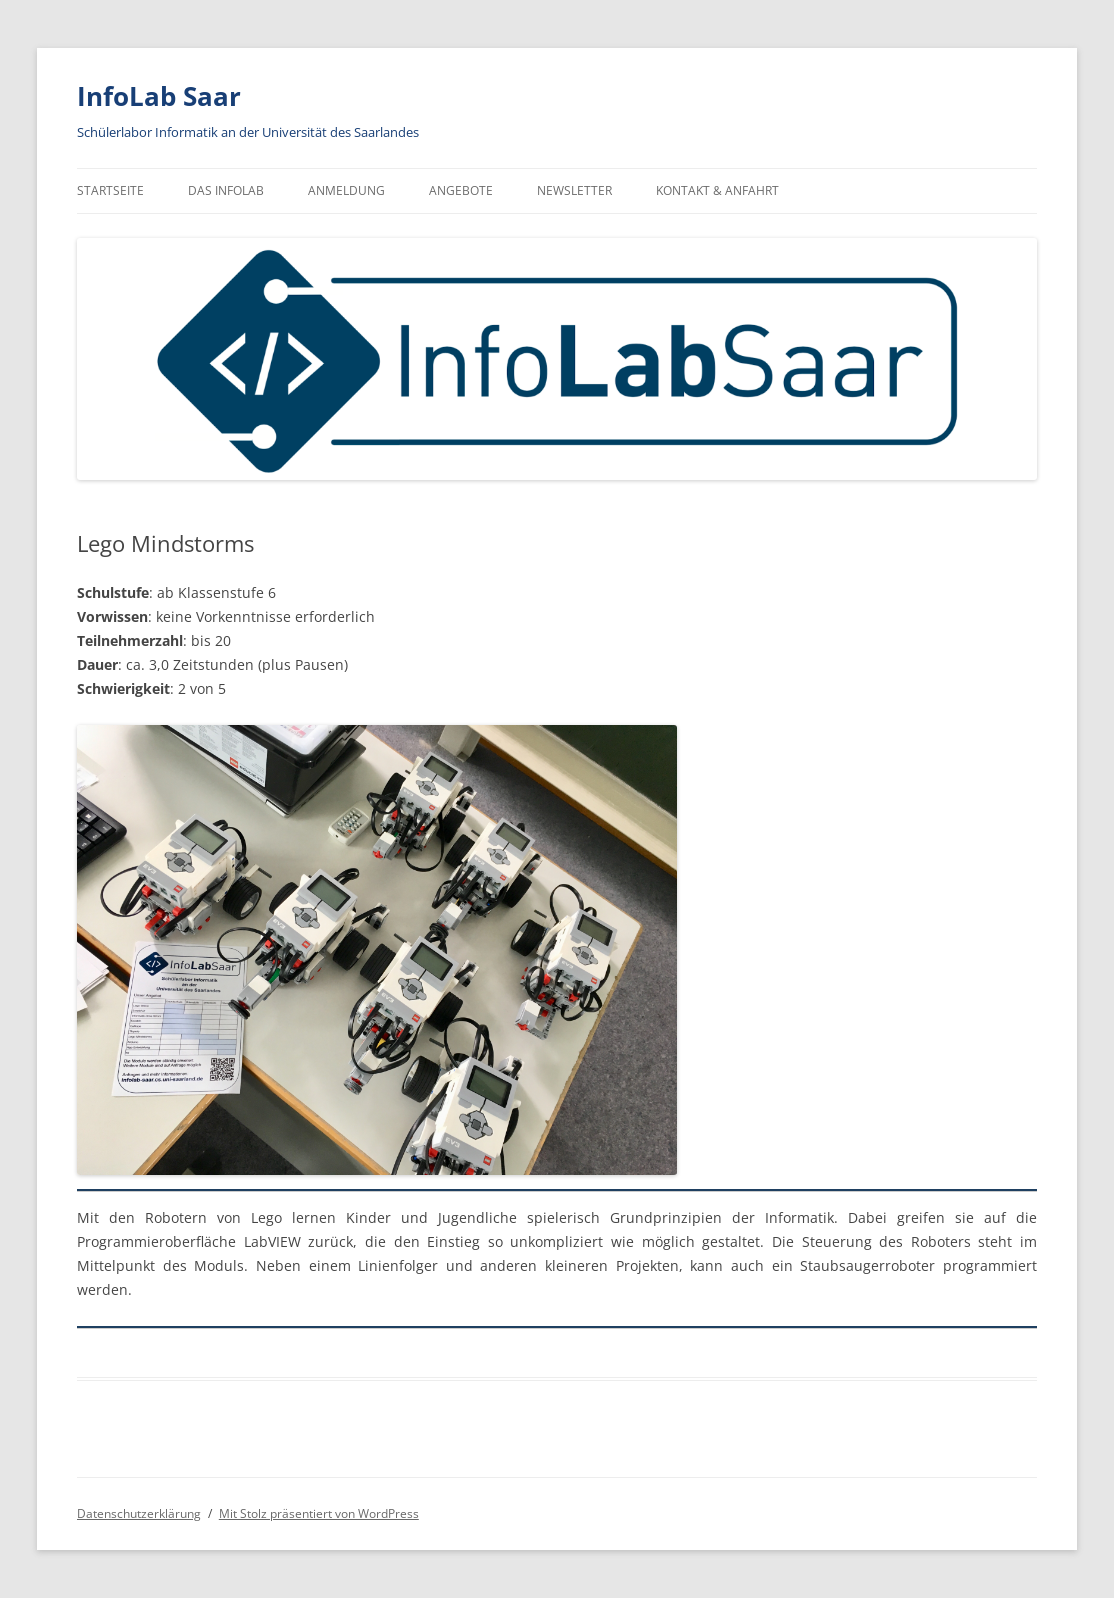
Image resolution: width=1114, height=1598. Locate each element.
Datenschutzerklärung (139, 1513)
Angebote (461, 190)
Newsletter (574, 190)
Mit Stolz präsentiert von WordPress (319, 1513)
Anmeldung (346, 190)
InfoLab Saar (159, 96)
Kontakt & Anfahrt (717, 190)
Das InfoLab (226, 190)
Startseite (110, 190)
